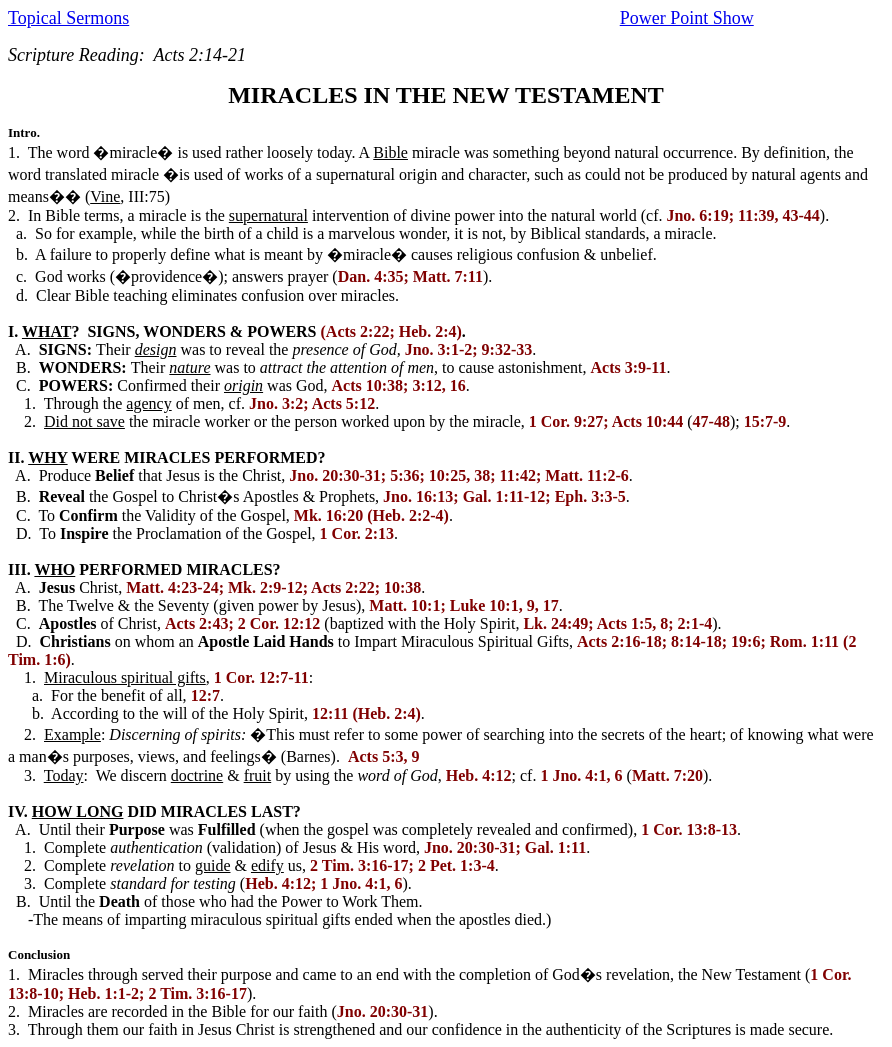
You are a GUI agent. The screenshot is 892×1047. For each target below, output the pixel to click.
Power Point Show (687, 18)
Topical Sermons (68, 18)
